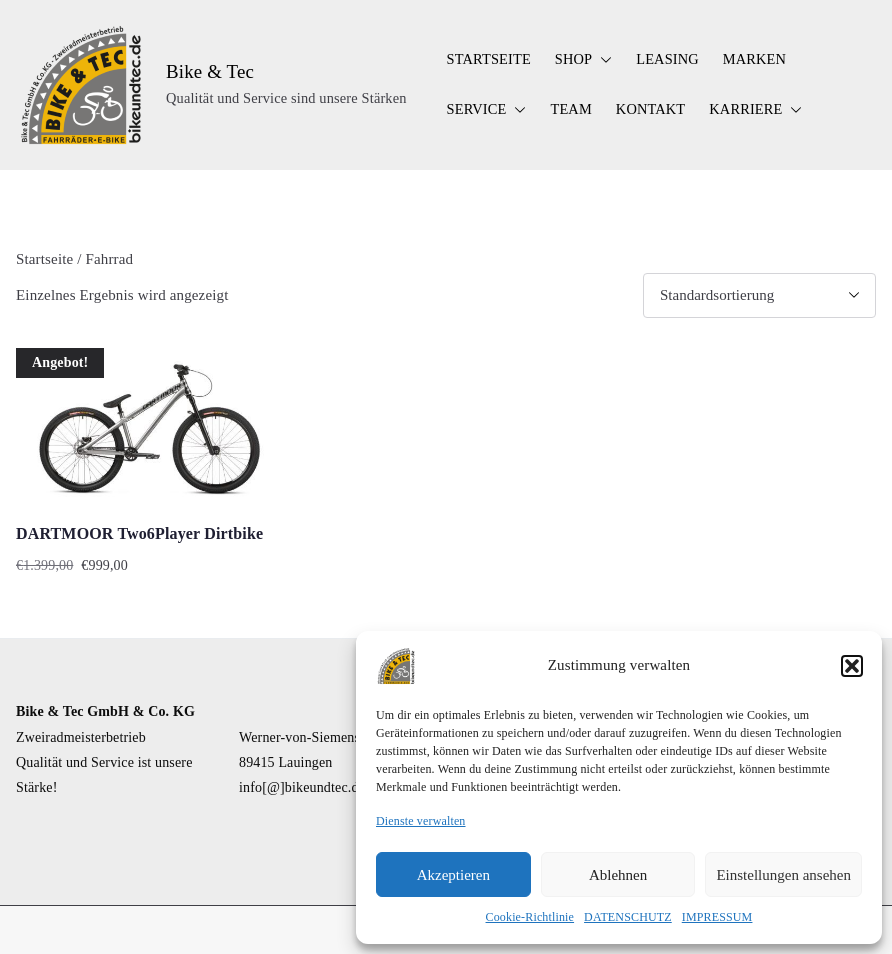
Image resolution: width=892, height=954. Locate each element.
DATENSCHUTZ (628, 917)
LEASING (667, 59)
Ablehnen (618, 875)
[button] (852, 666)
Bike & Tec (210, 71)
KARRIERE (755, 110)
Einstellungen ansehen (783, 875)
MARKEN (754, 59)
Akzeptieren (453, 875)
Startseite (44, 259)
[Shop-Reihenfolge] (759, 295)
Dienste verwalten (421, 821)
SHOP (583, 60)
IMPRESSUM (717, 917)
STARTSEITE (489, 59)
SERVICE (487, 110)
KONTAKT (650, 109)
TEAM (570, 109)
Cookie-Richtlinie (530, 917)
